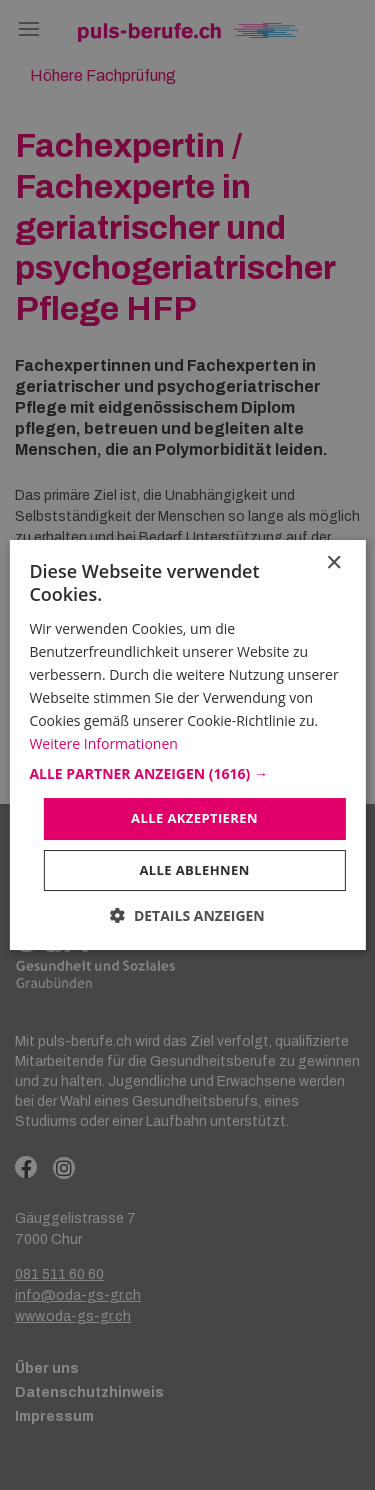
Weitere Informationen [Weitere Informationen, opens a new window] (103, 743)
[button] (187, 774)
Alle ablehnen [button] (194, 870)
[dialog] (187, 745)
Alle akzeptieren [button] (194, 818)
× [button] (333, 563)
